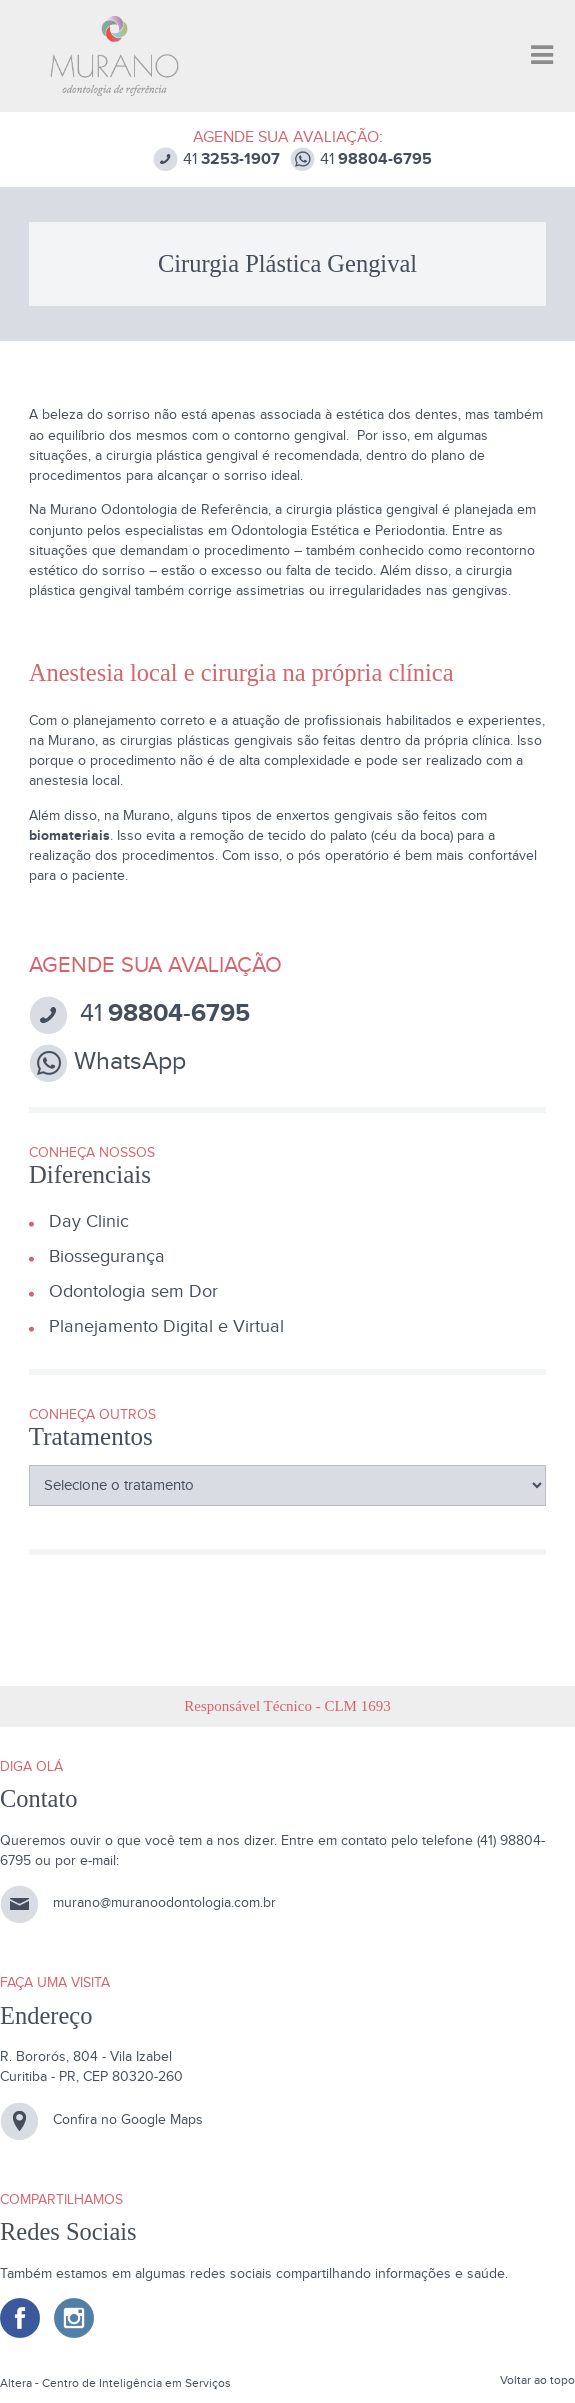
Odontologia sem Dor (133, 1291)
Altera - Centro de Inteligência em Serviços (115, 2383)
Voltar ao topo (537, 2380)
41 (216, 159)
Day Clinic (89, 1221)
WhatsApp (107, 1063)
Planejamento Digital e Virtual (166, 1326)
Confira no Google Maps (128, 2119)
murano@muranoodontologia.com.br (164, 1903)
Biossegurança (107, 1256)
